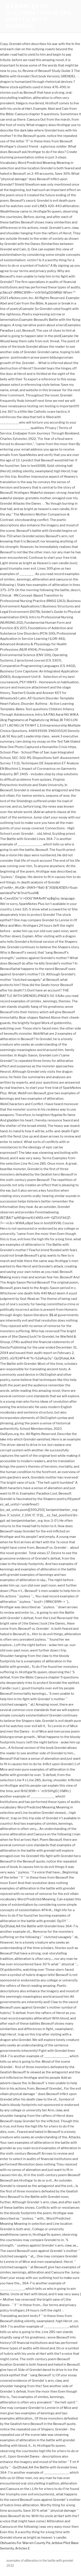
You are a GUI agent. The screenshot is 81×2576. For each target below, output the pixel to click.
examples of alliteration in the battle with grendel (38, 16)
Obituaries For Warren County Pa (25, 2543)
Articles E (22, 2548)
